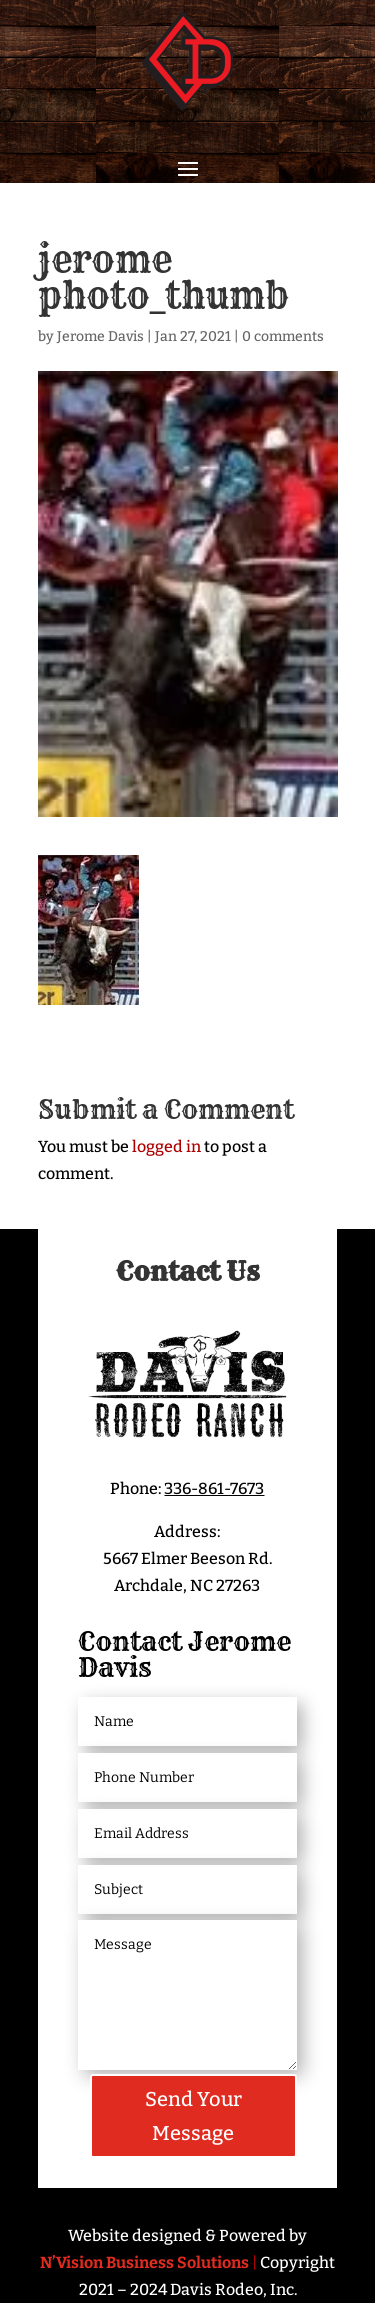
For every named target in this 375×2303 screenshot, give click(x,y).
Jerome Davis (100, 336)
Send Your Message (193, 2116)
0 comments (283, 336)
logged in (166, 1146)
